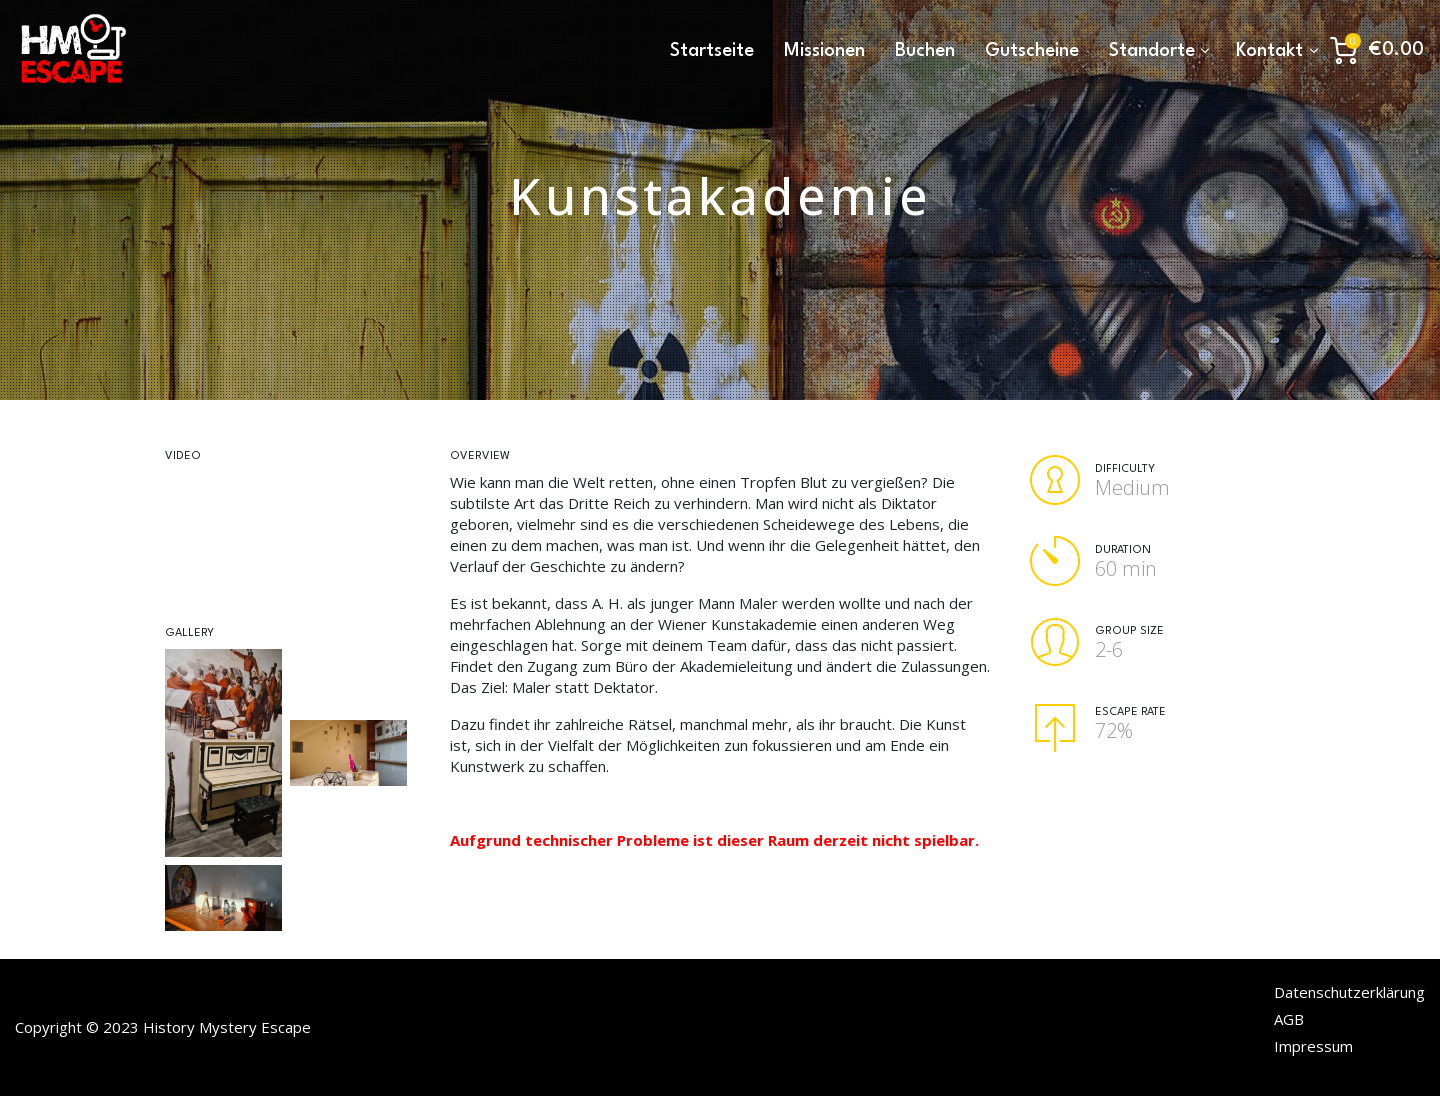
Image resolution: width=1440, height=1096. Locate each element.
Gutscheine (1032, 51)
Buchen (925, 51)
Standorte (1152, 51)
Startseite (712, 51)
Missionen (824, 51)
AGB (1289, 1019)
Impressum (1313, 1046)
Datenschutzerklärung (1349, 992)
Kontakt (1269, 51)
